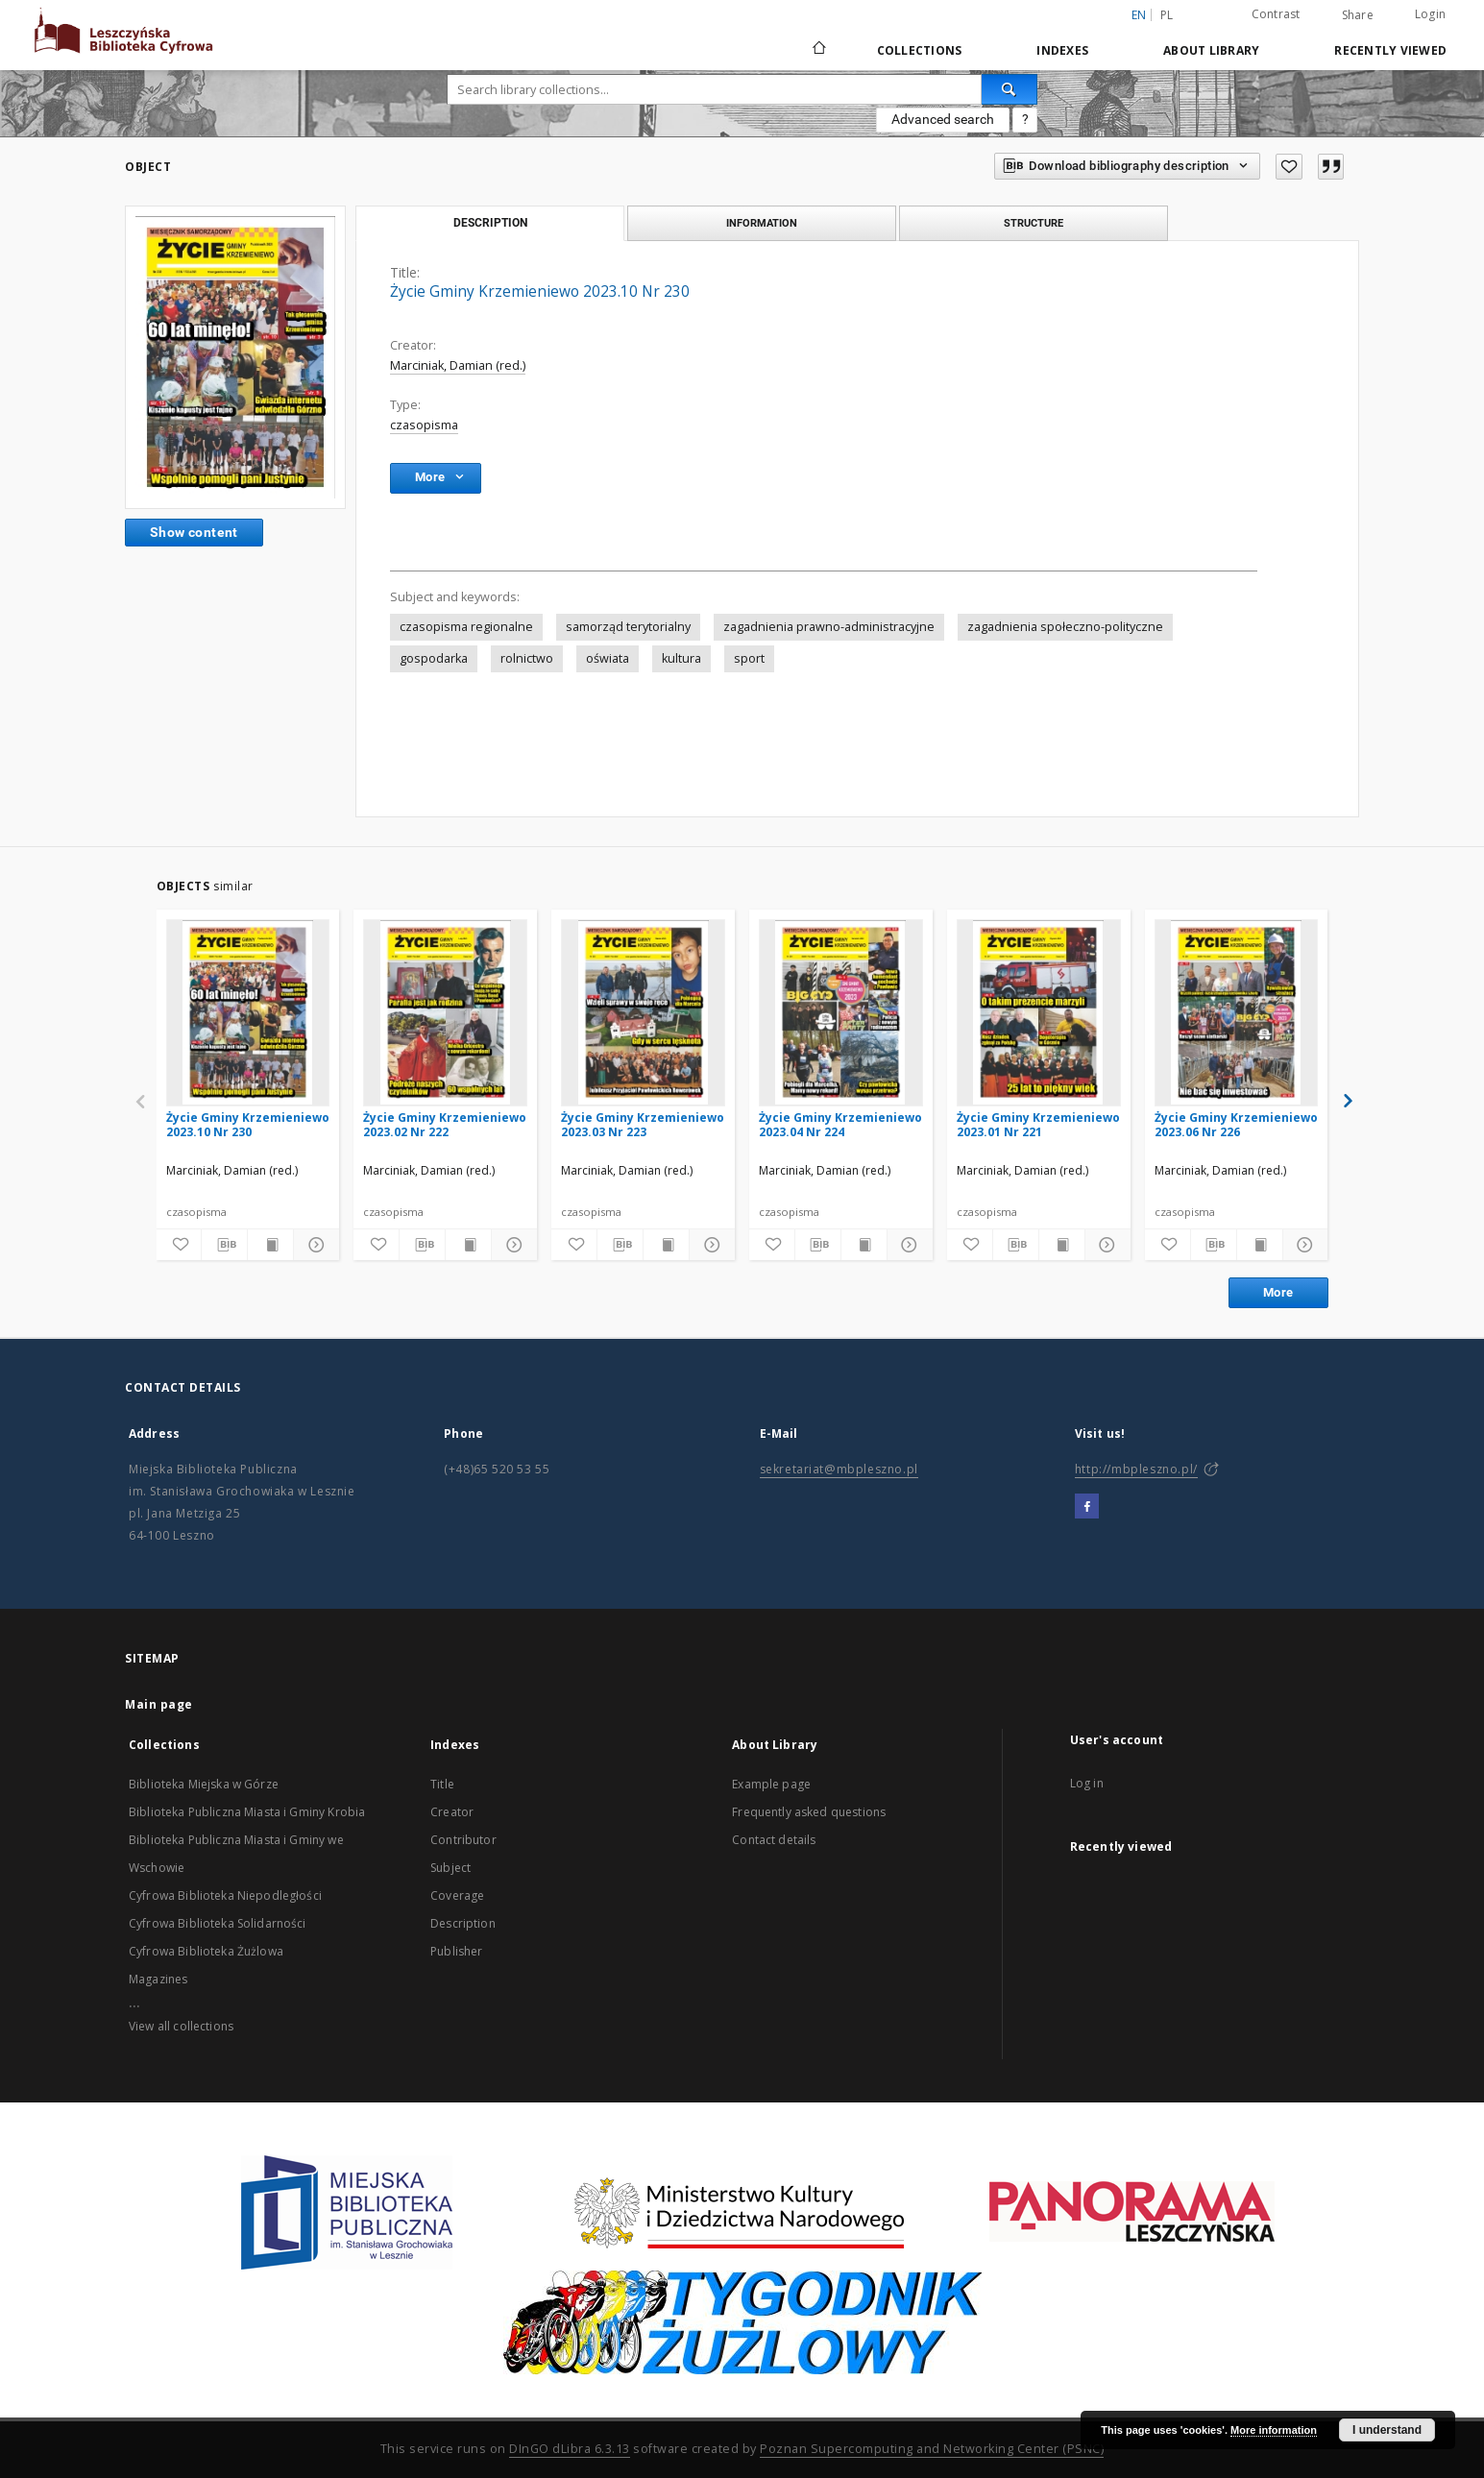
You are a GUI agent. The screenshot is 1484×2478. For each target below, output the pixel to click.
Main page (159, 1704)
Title (442, 1784)
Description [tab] (490, 223)
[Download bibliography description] (224, 1244)
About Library (1211, 50)
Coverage (457, 1895)
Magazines (158, 1979)
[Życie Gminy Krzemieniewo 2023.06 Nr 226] (1237, 1012)
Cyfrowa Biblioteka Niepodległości (225, 1895)
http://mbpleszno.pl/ (1136, 1469)
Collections (919, 50)
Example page (771, 1784)
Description (463, 1923)
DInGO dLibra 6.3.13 (569, 2449)
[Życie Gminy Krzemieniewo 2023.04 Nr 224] (841, 1012)
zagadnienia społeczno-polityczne (1065, 627)
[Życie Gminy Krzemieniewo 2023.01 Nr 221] (1039, 1012)
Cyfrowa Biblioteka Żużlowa (206, 1951)
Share (1358, 15)
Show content (194, 532)
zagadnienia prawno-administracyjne (829, 627)
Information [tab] (761, 223)
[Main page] (817, 50)
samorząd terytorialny (628, 627)
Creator (452, 1812)
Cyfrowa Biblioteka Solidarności (217, 1923)
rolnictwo (526, 658)
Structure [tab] (1033, 223)
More (1278, 1292)
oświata (607, 658)
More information (1273, 2430)
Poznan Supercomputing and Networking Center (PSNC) (932, 2449)
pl (1167, 15)
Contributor (463, 1840)
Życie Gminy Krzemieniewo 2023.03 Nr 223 (642, 1124)
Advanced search (942, 119)
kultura (681, 658)
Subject (450, 1867)
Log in (1087, 1783)
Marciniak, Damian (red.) (457, 365)
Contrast (1276, 14)
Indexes (1062, 50)
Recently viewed (1390, 50)
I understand (1387, 2430)
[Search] (1009, 89)
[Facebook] (1087, 1507)
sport (749, 658)
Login (1430, 14)
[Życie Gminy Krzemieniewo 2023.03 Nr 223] (643, 1012)
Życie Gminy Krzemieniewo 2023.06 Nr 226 (1236, 1124)
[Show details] (313, 1244)
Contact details (773, 1840)
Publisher (456, 1951)
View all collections (181, 2026)
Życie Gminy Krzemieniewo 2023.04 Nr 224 (840, 1124)
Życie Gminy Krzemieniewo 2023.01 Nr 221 (1038, 1124)
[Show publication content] (270, 1244)
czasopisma (424, 425)
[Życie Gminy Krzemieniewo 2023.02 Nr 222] (445, 1012)
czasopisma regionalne (466, 627)
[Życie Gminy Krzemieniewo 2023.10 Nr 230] (248, 1012)
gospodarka (434, 658)
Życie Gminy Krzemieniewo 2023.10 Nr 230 (247, 1124)
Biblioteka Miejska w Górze (204, 1784)
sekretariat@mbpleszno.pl (839, 1469)
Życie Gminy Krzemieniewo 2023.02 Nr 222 (444, 1124)
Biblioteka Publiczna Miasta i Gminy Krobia (247, 1812)
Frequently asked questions (809, 1812)
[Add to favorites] (1289, 167)
